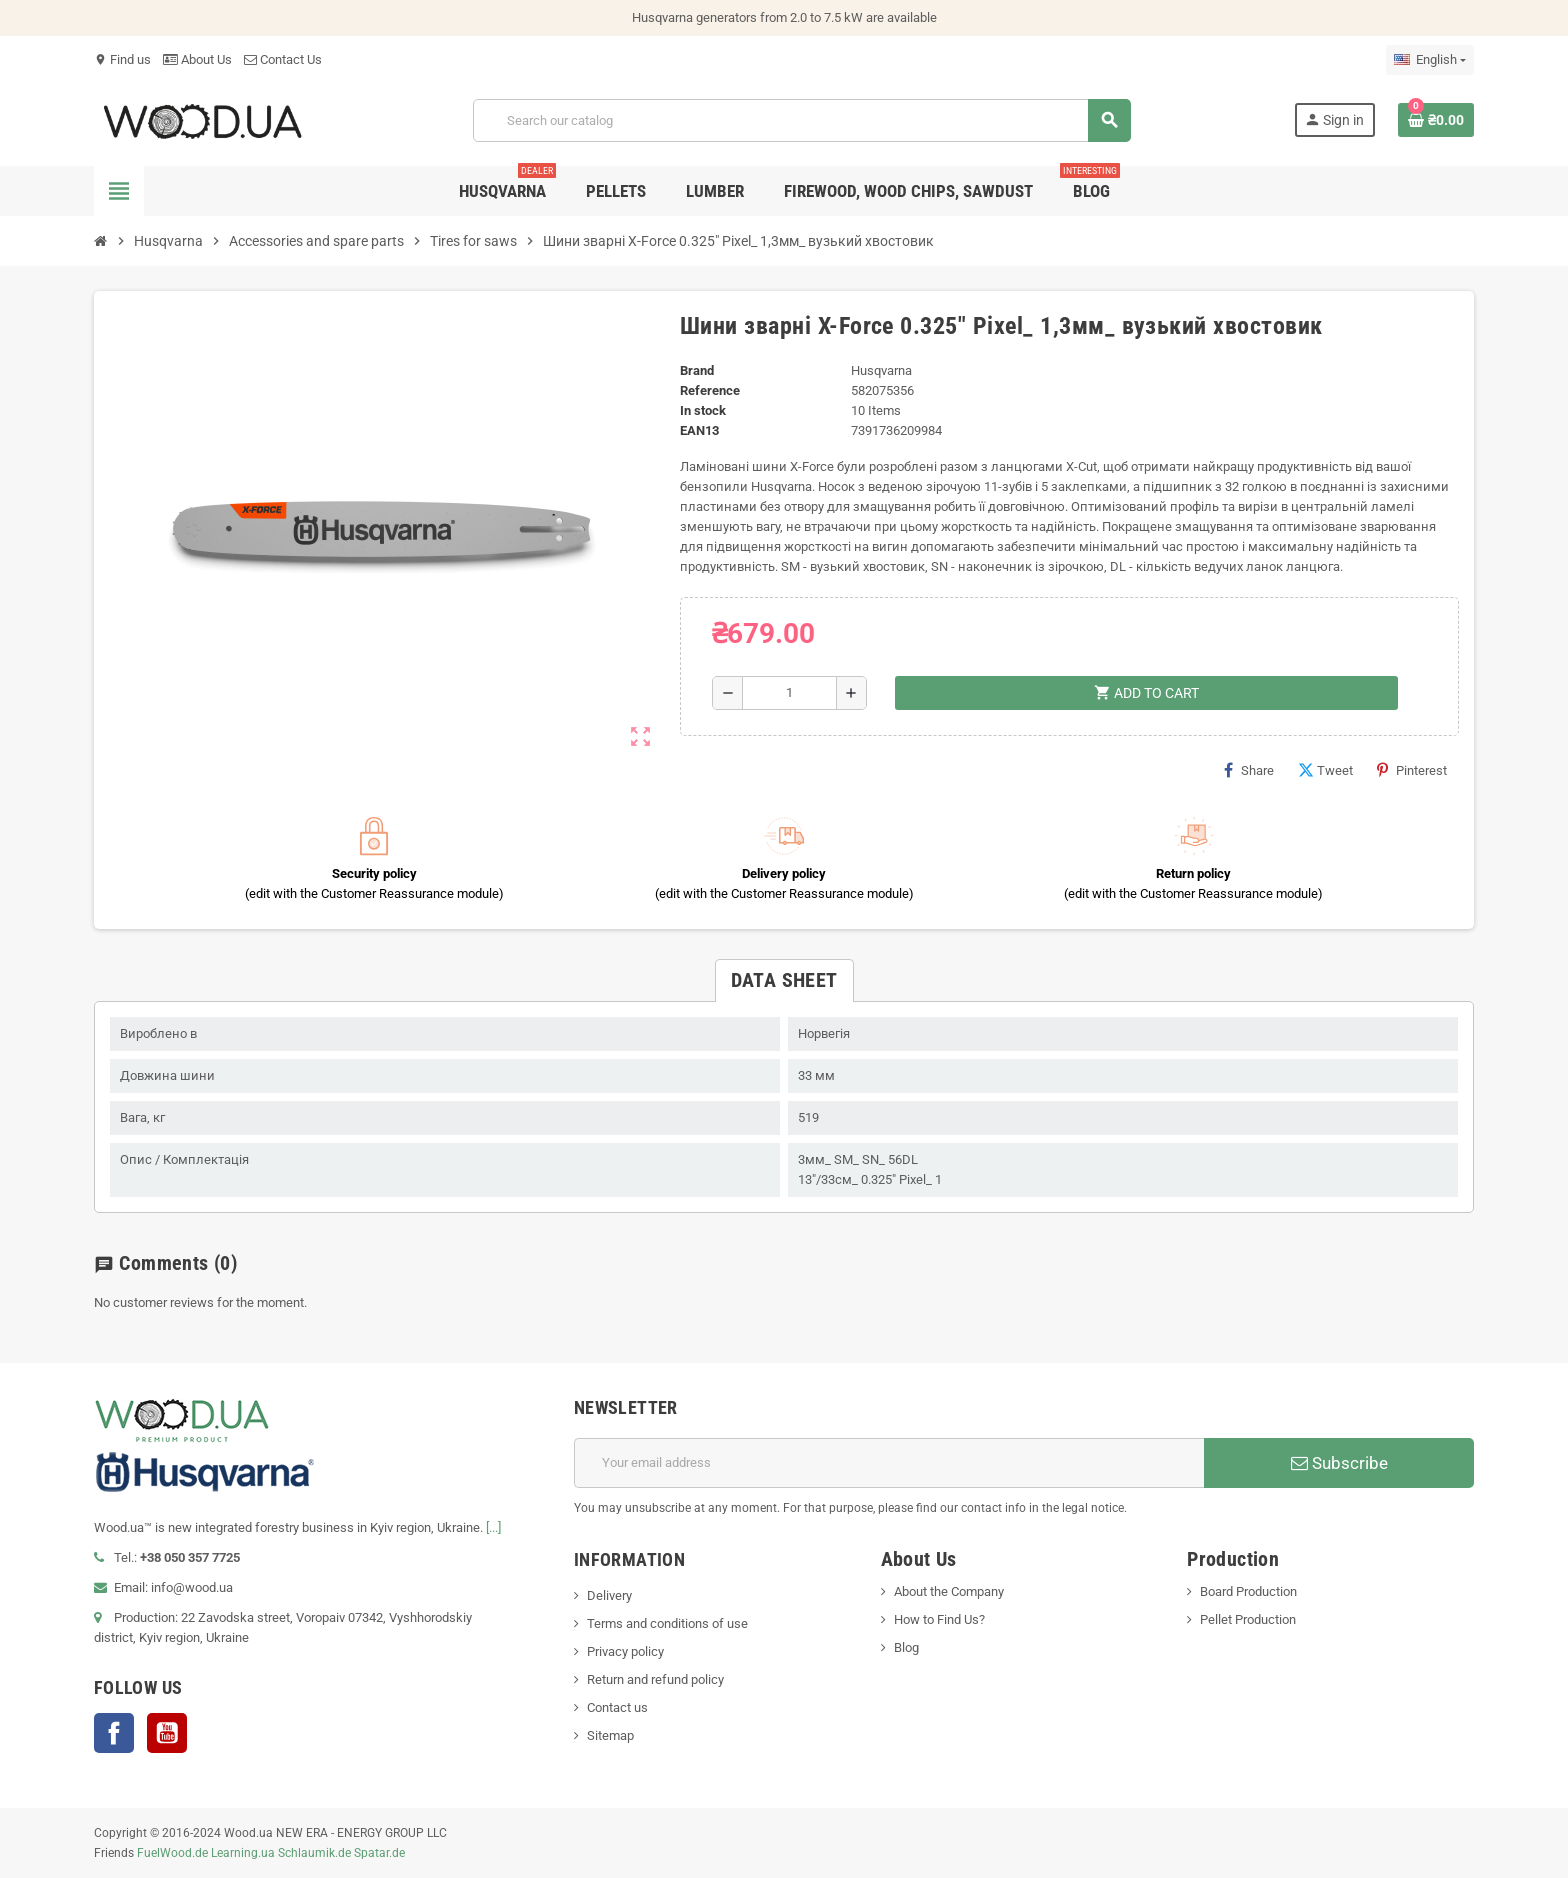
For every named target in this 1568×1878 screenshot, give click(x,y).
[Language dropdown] (1430, 60)
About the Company (949, 1591)
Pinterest (1412, 770)
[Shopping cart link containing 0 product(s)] (1436, 120)
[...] (493, 1527)
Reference (710, 390)
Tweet (1325, 770)
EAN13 (699, 430)
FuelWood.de (172, 1853)
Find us (122, 59)
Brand (697, 370)
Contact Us (283, 59)
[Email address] (889, 1463)
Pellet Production (1248, 1619)
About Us (197, 59)
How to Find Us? (939, 1619)
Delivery (609, 1595)
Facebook (114, 1733)
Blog (906, 1647)
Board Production (1248, 1591)
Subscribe (1339, 1463)
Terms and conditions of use (667, 1623)
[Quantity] (789, 693)
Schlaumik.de (314, 1853)
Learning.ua (243, 1853)
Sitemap (610, 1735)
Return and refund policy (655, 1679)
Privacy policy (625, 1651)
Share (1249, 770)
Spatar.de (379, 1853)
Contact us (617, 1707)
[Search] (801, 120)
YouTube (167, 1733)
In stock (703, 410)
